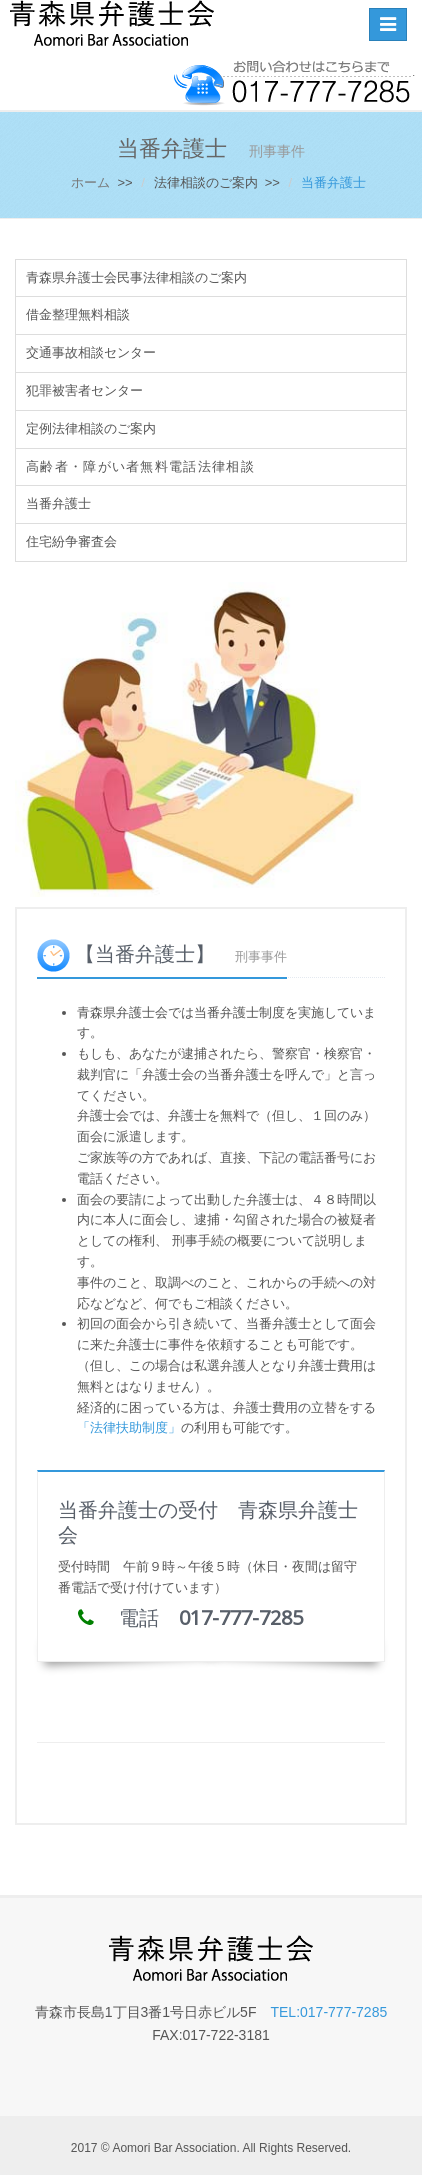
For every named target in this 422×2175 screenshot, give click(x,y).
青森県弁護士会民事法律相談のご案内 (136, 277)
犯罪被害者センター (84, 390)
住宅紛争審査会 (71, 541)
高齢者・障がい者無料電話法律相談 (140, 466)
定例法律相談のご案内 (91, 428)
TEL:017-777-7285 (328, 2012)
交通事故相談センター (91, 352)
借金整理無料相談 (78, 314)
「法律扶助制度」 (129, 1427)
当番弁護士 (58, 503)
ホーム (90, 182)
